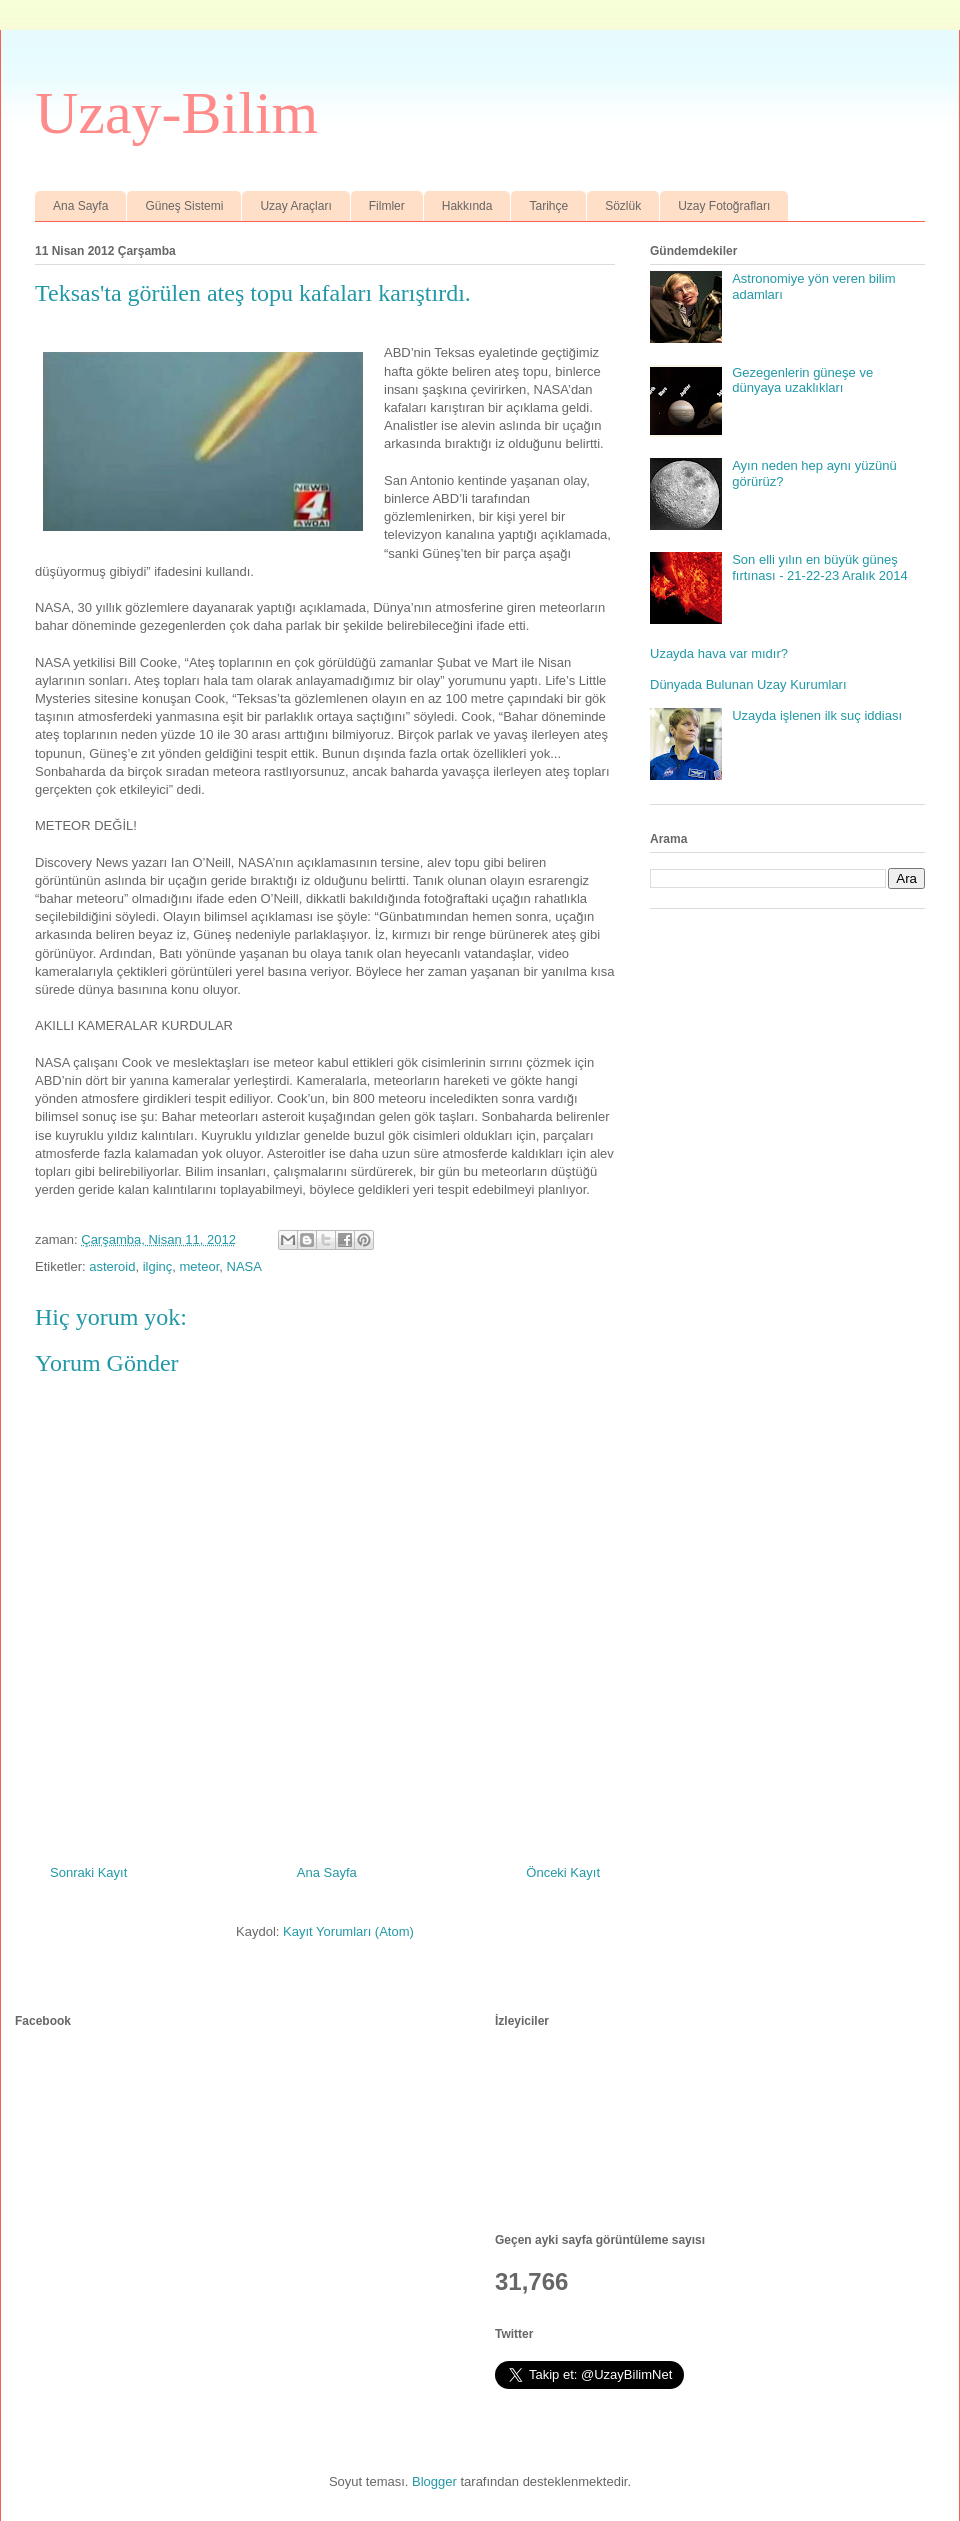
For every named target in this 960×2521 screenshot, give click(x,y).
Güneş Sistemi (184, 206)
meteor (200, 1266)
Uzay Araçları (295, 206)
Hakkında (467, 206)
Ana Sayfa (80, 206)
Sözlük (623, 206)
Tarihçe (548, 206)
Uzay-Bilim (176, 113)
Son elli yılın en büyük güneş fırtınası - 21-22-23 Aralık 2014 (820, 567)
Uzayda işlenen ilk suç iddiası (817, 715)
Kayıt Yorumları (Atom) (348, 1931)
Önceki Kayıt (563, 1872)
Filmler (387, 206)
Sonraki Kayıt (88, 1872)
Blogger (434, 2481)
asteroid (112, 1266)
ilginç (158, 1266)
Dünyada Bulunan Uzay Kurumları (748, 684)
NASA (244, 1266)
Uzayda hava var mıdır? (719, 653)
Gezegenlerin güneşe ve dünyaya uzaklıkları (802, 380)
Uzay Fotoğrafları (724, 206)
